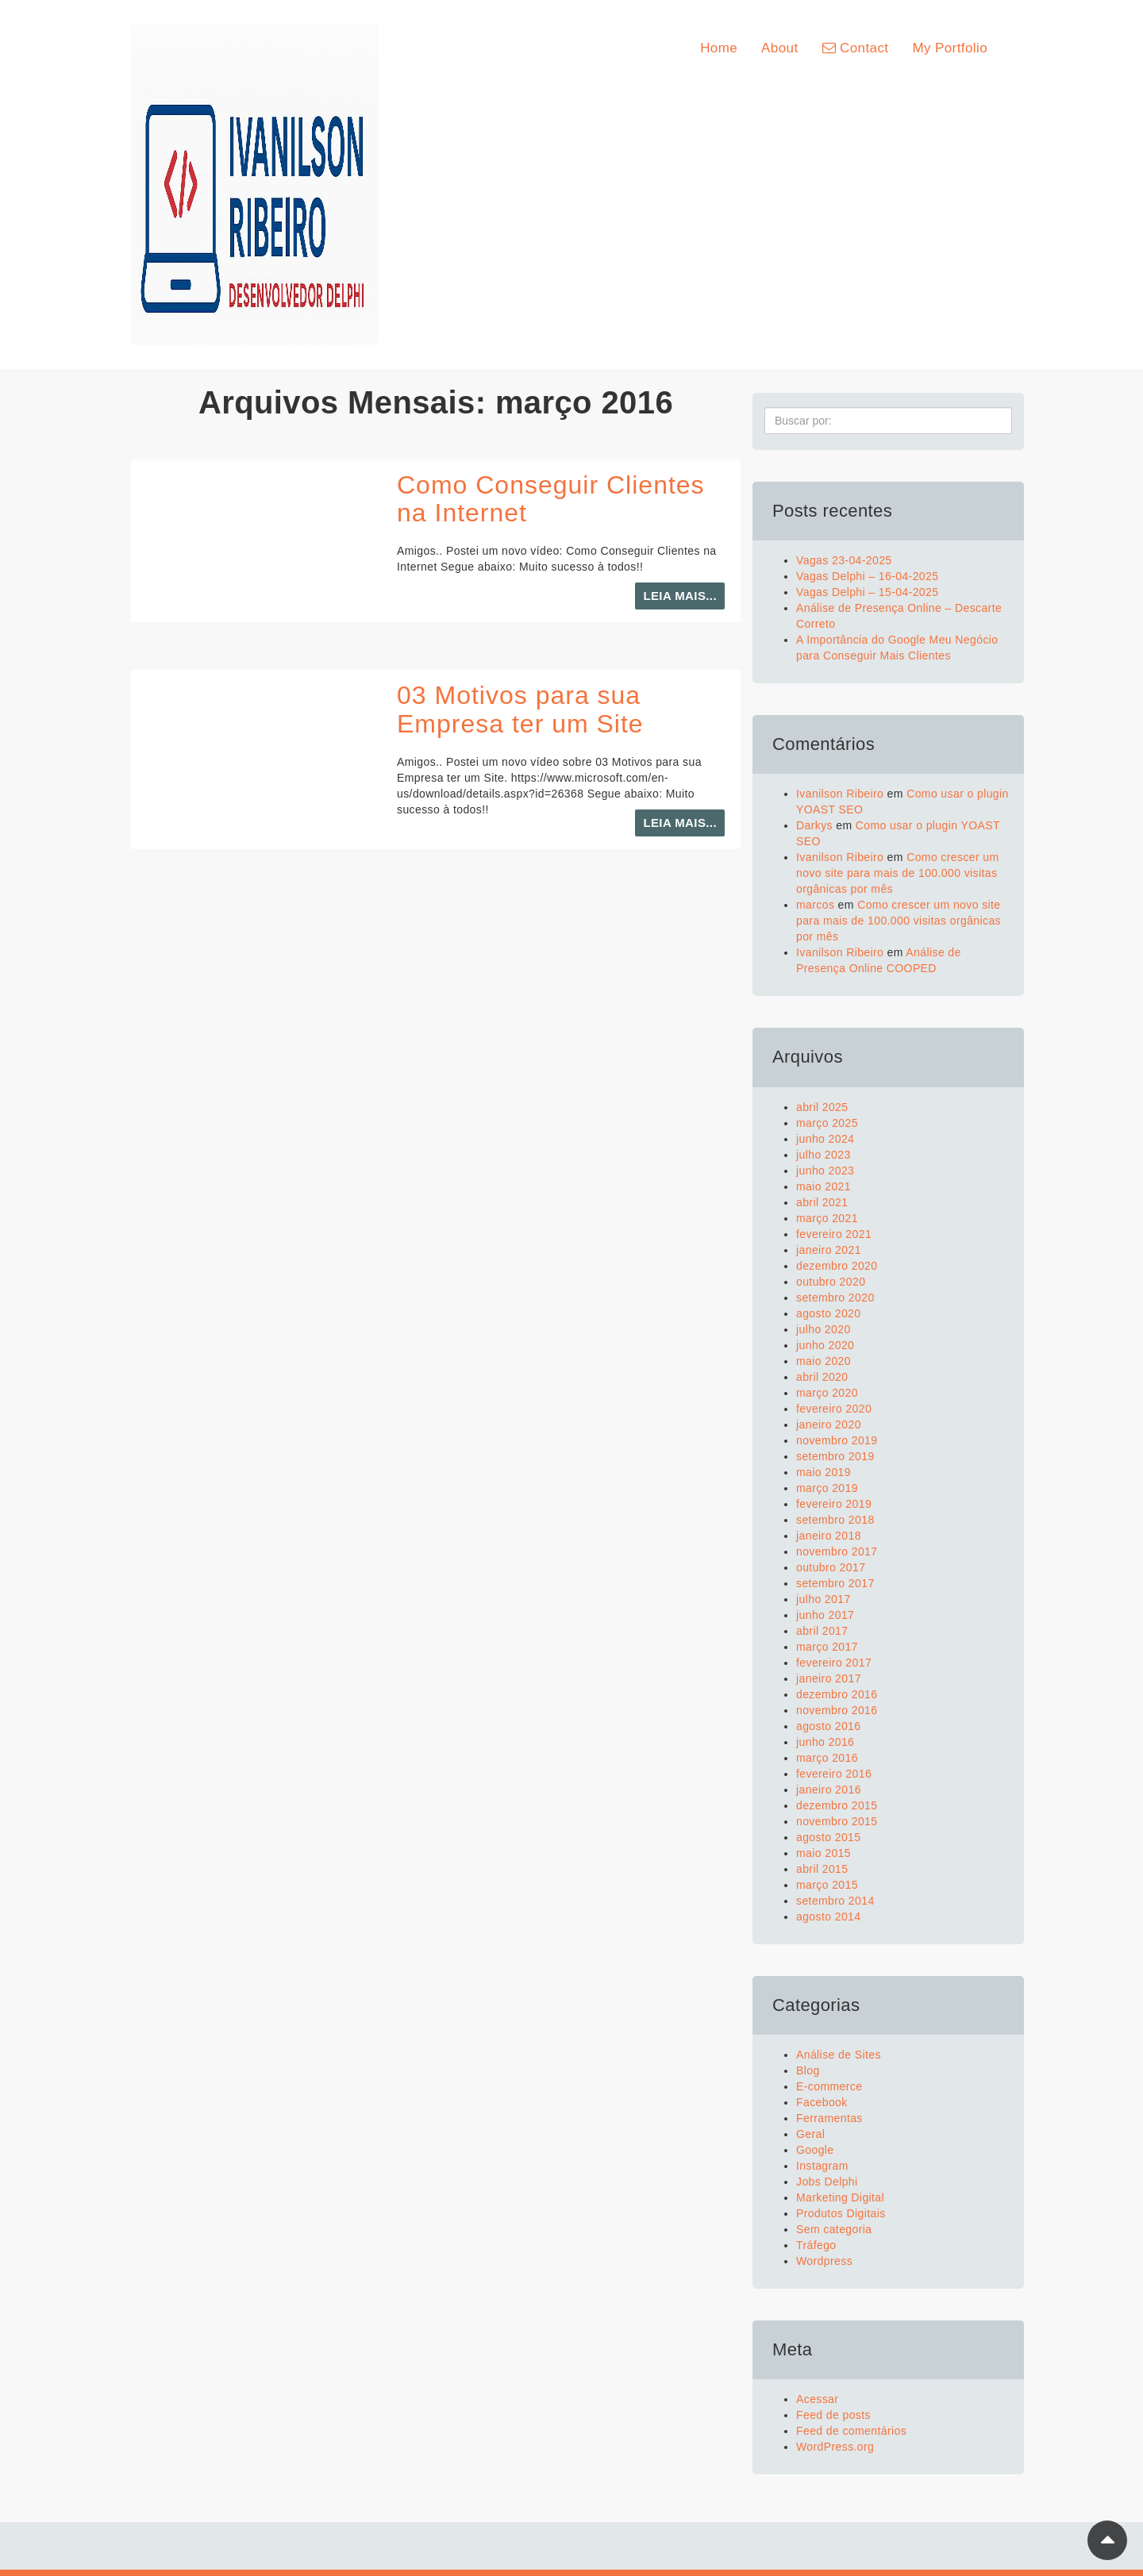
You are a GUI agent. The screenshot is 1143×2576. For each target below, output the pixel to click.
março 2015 (827, 1884)
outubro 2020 (830, 1281)
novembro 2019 (837, 1440)
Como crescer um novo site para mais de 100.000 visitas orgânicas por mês (897, 873)
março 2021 (827, 1218)
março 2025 (827, 1123)
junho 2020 (825, 1345)
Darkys (814, 825)
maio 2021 (823, 1186)
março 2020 (827, 1392)
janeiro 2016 (828, 1789)
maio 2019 (823, 1472)
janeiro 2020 (828, 1424)
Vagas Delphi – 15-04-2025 (867, 592)
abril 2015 (822, 1869)
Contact (855, 48)
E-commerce (829, 2086)
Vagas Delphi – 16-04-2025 (867, 576)
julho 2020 (823, 1329)
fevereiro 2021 (834, 1234)
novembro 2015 (837, 1821)
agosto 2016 (828, 1726)
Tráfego (816, 2245)
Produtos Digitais (841, 2213)
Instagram (822, 2165)
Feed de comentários (851, 2430)
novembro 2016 (837, 1710)
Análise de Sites (838, 2054)
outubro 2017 (830, 1567)
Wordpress (824, 2261)
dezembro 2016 (837, 1694)
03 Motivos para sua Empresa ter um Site (520, 709)
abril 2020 (822, 1377)
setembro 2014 (835, 1900)
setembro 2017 (835, 1583)
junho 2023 (825, 1170)
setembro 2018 (835, 1519)
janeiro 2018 (828, 1535)
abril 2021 (822, 1202)
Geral (810, 2134)
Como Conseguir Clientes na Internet (551, 499)
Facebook (822, 2102)
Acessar (817, 2399)
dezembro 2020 (837, 1265)
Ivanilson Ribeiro (839, 793)
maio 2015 (823, 1853)
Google (815, 2149)
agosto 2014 (828, 1916)
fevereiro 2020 (834, 1408)
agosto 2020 (828, 1313)
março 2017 (827, 1646)
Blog (808, 2070)
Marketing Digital (840, 2197)
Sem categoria (834, 2229)
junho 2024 (825, 1138)
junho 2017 (825, 1615)
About (779, 48)
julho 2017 (823, 1599)
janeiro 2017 (828, 1678)
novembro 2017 (837, 1551)
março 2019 (827, 1488)
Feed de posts (833, 2415)
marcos (815, 904)
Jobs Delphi (827, 2181)
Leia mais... (680, 595)
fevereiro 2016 (834, 1773)
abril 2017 (822, 1630)
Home (718, 48)
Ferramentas (829, 2118)
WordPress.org (835, 2446)
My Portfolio (949, 48)
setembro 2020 (835, 1297)
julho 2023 (823, 1154)
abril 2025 (822, 1107)
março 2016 (827, 1757)
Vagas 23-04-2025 (844, 560)
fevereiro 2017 (834, 1662)
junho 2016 (825, 1742)
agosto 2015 (828, 1837)
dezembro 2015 (837, 1805)
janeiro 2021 (828, 1250)
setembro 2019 (835, 1456)
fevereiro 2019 (834, 1504)
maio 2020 (823, 1361)
